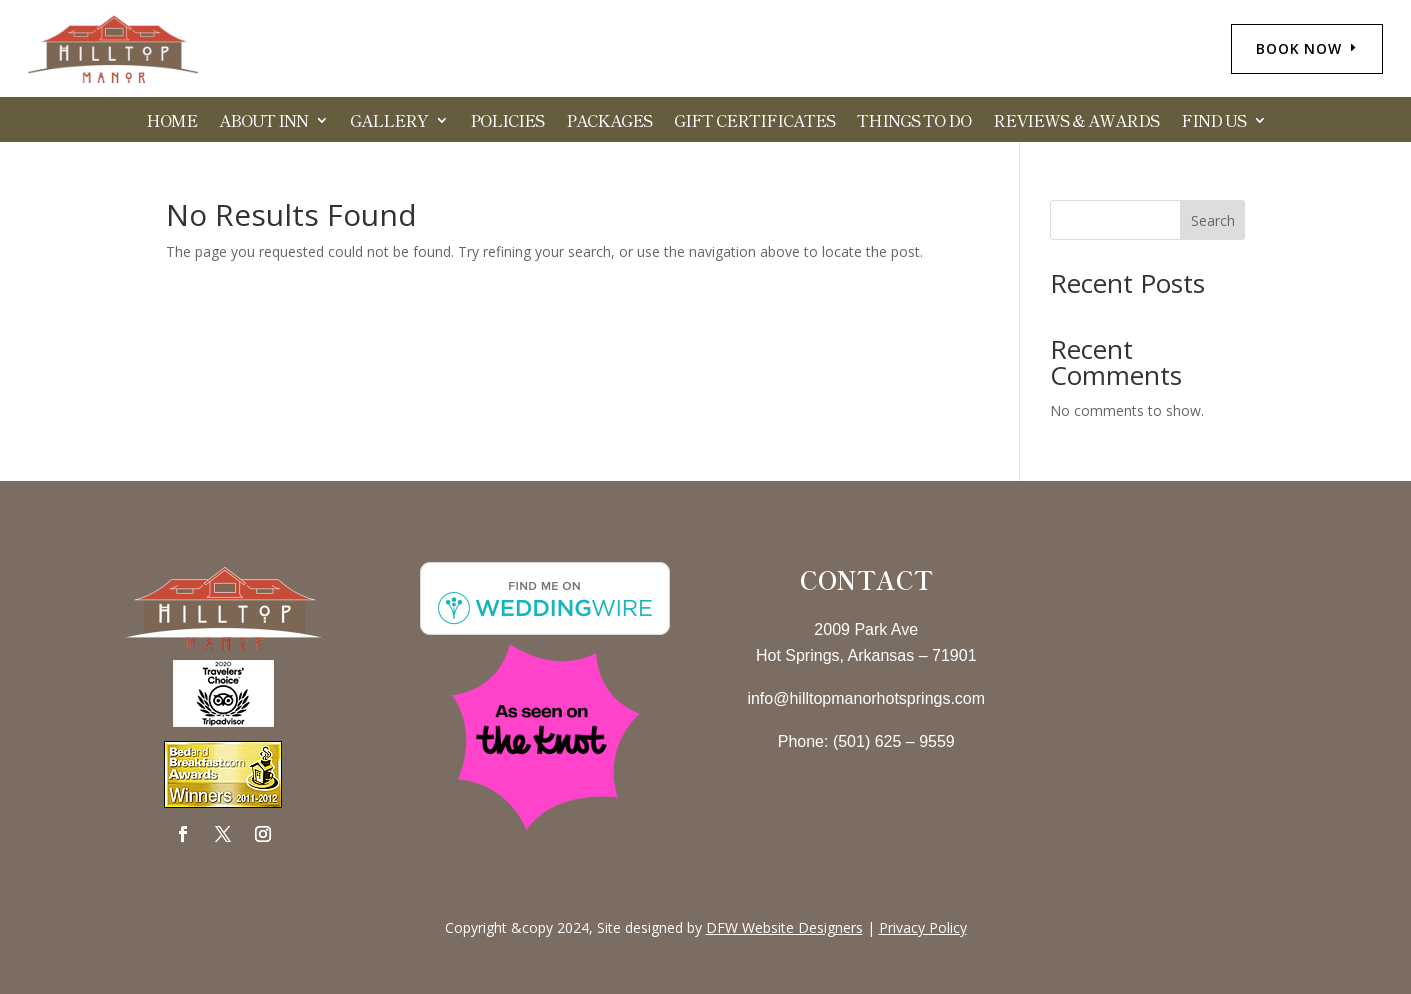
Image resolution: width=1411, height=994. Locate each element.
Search (1213, 220)
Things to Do (914, 122)
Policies (507, 122)
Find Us (1213, 122)
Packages (609, 122)
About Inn (263, 122)
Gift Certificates (754, 122)
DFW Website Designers (784, 927)
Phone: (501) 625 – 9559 (866, 741)
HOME (171, 122)
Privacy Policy (923, 927)
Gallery (389, 122)
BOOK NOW (1299, 48)
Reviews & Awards (1076, 122)
